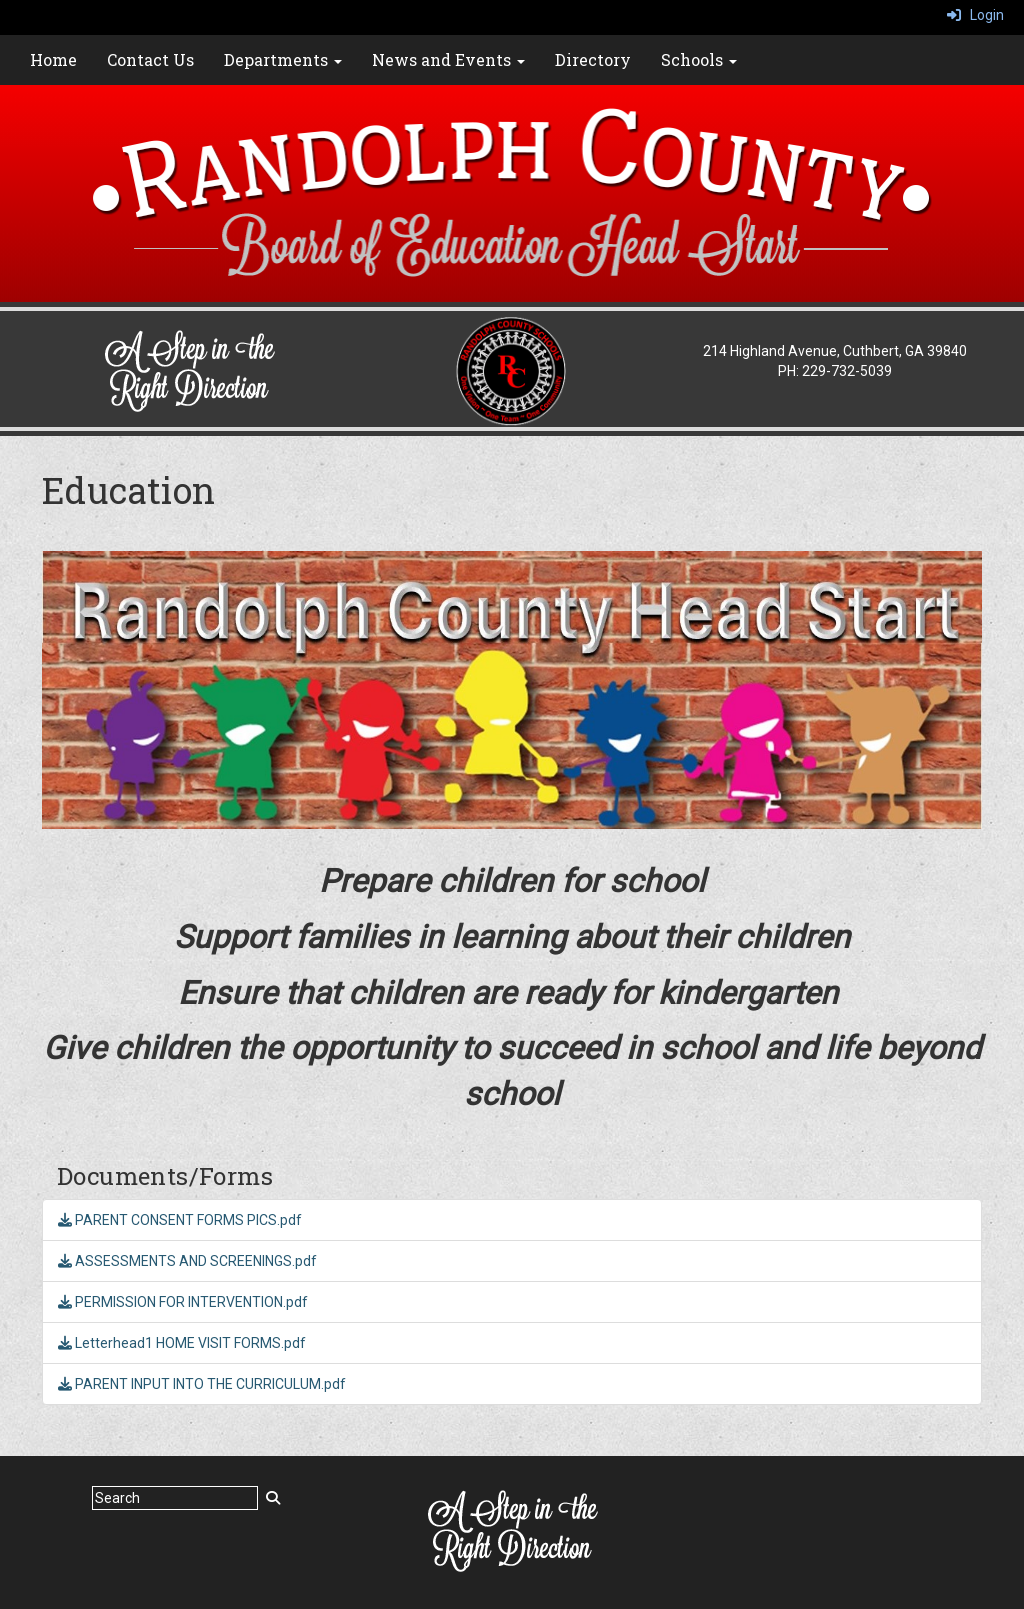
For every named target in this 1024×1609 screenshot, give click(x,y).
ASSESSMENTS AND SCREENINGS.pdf (187, 1261)
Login (975, 15)
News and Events (448, 59)
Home (53, 59)
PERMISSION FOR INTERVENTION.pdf (183, 1302)
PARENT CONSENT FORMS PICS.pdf (180, 1220)
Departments (283, 59)
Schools (699, 59)
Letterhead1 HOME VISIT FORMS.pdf (182, 1343)
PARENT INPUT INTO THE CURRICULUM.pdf (202, 1384)
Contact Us (150, 59)
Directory (593, 59)
